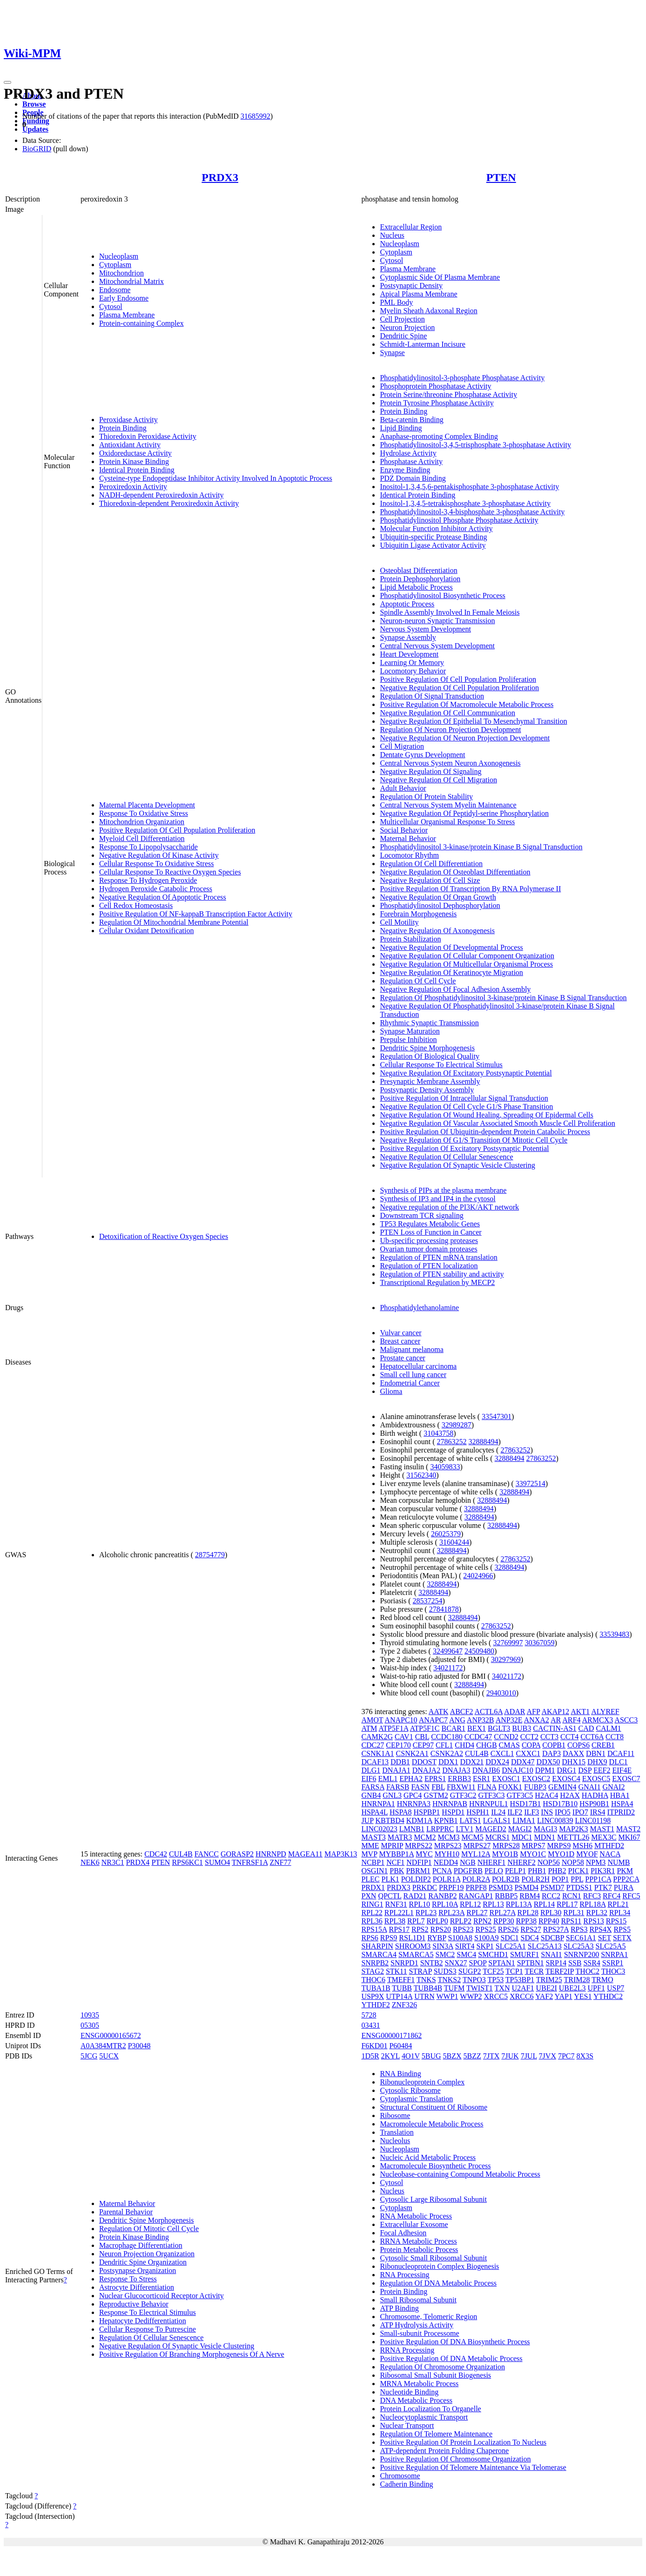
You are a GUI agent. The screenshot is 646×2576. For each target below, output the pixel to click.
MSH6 (582, 1846)
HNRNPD (271, 1854)
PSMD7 (552, 1887)
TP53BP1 (519, 1980)
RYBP (436, 1938)
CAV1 (404, 1737)
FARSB (398, 1787)
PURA (623, 1887)
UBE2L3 (572, 1988)
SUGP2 (469, 1971)
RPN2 (482, 1921)
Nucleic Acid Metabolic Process (428, 2157)
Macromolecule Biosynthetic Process (435, 2166)
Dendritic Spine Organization (143, 2262)
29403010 (501, 1693)
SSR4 (591, 1963)
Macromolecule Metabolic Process (431, 2124)
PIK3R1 (603, 1871)
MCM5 (473, 1837)
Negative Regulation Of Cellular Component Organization (467, 956)
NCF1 (395, 1862)
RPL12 (470, 1904)
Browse (34, 104)
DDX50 (548, 1762)
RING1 (372, 1904)
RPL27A (503, 1913)
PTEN (501, 177)
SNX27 (456, 1963)
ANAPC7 (433, 1720)
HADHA (595, 1795)
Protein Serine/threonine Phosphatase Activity (448, 394)
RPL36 (371, 1921)
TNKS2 (449, 1980)
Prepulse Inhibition (408, 1039)
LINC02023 (379, 1829)
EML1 (387, 1778)
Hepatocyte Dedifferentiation (142, 2321)
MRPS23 (448, 1846)
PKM (625, 1871)
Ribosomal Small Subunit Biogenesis (435, 2375)
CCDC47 (478, 1737)
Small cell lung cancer (413, 1375)
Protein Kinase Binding (134, 461)
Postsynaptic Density (411, 285)
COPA (531, 1745)
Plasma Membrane (127, 315)
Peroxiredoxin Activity (133, 487)
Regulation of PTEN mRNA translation (438, 1257)
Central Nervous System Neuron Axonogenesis (450, 763)
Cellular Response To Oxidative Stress (156, 864)
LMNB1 (411, 1829)
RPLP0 (437, 1921)
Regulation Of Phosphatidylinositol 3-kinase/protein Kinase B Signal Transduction (503, 998)
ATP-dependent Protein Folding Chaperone (444, 2451)
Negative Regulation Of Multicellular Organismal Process (466, 964)
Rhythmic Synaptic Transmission (429, 1023)
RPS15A (374, 1929)
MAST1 (602, 1829)
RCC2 (551, 1896)
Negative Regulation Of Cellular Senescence (446, 1157)
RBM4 (529, 1896)
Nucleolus (395, 2141)
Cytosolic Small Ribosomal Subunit (433, 2258)
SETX (622, 1938)
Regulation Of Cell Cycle (418, 981)
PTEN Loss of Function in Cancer (430, 1232)
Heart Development (409, 654)
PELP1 (515, 1871)
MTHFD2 (609, 1846)
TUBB (402, 1988)
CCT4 (569, 1737)
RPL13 (493, 1904)
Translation (396, 2132)
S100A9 (486, 1938)
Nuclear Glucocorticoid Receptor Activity (161, 2296)
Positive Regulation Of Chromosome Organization (455, 2459)
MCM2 (425, 1837)
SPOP (478, 1963)
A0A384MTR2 (103, 2046)
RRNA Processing (407, 2350)
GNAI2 (613, 1787)
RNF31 (396, 1904)
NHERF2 (521, 1862)
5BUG (431, 2056)
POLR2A (476, 1879)
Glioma (391, 1391)
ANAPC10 (400, 1720)
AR (556, 1720)
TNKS (426, 1980)
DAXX (573, 1753)
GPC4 (413, 1795)
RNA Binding (400, 2074)
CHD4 (464, 1745)
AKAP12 (555, 1711)
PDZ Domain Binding (412, 478)
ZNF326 (404, 2005)
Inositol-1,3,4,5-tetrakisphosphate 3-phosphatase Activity (465, 503)
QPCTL (389, 1896)
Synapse (392, 352)
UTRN (424, 1996)
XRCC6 (522, 1996)
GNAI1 (589, 1787)
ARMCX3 (597, 1720)
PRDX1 (373, 1887)
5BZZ (472, 2056)
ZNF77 (280, 1862)
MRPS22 (418, 1846)
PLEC (370, 1879)
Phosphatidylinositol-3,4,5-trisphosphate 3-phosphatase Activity (475, 445)
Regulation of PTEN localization (429, 1266)
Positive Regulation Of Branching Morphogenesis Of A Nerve (191, 2354)
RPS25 (485, 1929)
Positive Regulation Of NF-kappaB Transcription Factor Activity (195, 914)
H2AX (570, 1795)
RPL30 (550, 1913)
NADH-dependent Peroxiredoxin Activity (161, 495)
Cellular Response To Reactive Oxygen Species (170, 872)
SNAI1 (551, 1954)
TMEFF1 (401, 1980)
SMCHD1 (493, 1954)
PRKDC (424, 1887)
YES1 (583, 1996)
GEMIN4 (562, 1787)
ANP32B (480, 1720)
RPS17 (399, 1929)
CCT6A (592, 1737)
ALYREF (605, 1711)
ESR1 (481, 1778)
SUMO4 (217, 1862)
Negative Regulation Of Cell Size (430, 880)
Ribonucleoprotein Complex (422, 2082)
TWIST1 (479, 1988)
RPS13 (593, 1921)
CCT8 (615, 1737)
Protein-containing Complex (141, 323)
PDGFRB (468, 1871)
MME (370, 1846)
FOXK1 (510, 1787)
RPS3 (579, 1929)
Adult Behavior (403, 788)
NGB (468, 1862)
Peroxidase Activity (128, 420)
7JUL (529, 2056)
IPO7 (580, 1812)
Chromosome (400, 2476)
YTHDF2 (375, 2005)
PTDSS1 (579, 1887)
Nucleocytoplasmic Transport (424, 2417)
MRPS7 (533, 1846)
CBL (422, 1737)
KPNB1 (446, 1820)
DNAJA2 (426, 1770)
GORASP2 (237, 1854)
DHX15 (573, 1762)
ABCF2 (461, 1711)
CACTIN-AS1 (554, 1728)
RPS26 (508, 1929)
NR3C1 (112, 1862)
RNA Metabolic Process (416, 2216)
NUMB (618, 1862)
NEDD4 (446, 1862)
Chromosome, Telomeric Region (428, 2316)
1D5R (370, 2056)
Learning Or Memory (412, 662)
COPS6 (578, 1745)
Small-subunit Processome (419, 2333)
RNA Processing (404, 2275)
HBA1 (620, 1795)
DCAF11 (620, 1753)
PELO (493, 1871)
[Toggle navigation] (7, 82)
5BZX (452, 2056)
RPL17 (567, 1904)
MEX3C (603, 1837)
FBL (438, 1787)
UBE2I (546, 1988)
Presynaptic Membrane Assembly (430, 1081)
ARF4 (571, 1720)
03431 (370, 2025)
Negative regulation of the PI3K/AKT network (449, 1207)
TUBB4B (428, 1988)
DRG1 (566, 1770)
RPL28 (528, 1913)
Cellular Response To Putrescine (147, 2329)
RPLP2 (460, 1921)
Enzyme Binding (405, 470)
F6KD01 (374, 2046)
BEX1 (476, 1728)
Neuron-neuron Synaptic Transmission (437, 621)
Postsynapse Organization (137, 2270)
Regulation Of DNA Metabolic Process (438, 2283)
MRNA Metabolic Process (419, 2384)
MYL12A (475, 1854)
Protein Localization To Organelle (430, 2409)
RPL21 (617, 1904)
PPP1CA (598, 1879)
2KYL (390, 2056)
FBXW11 (461, 1787)
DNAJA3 (456, 1770)
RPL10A (445, 1904)
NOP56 (549, 1862)
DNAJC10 (517, 1770)
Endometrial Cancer (409, 1383)
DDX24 (497, 1762)
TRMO (602, 1980)
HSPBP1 (426, 1812)
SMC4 (466, 1954)
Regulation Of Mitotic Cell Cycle (149, 2229)
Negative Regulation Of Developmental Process (451, 947)
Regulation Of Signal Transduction (432, 696)
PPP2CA (626, 1879)
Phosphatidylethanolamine (419, 1308)
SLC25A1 (511, 1946)
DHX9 (597, 1762)
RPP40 (548, 1921)
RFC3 (592, 1896)
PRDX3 (220, 177)
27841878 (444, 1609)
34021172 (448, 1668)
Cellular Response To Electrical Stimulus (441, 1065)
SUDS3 (445, 1971)
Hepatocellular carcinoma (418, 1366)
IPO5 (563, 1812)
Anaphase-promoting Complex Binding (439, 436)
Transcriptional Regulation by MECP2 (437, 1282)
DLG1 (370, 1770)
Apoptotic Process (407, 604)
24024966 (478, 1576)
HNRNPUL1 (488, 1804)
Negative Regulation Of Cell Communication (447, 713)
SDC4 (530, 1938)
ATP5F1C (424, 1728)
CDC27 (372, 1745)
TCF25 (493, 1971)
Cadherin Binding (406, 2484)
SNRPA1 (614, 1954)
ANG (457, 1720)
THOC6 (373, 1980)
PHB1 (537, 1871)
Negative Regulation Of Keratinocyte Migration (451, 972)
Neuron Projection (407, 327)
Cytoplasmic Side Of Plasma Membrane (440, 277)
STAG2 (372, 1971)
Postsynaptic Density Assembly (427, 1090)
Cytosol (110, 306)
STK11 (396, 1971)
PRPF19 (451, 1887)
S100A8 (460, 1938)
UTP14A (399, 1996)
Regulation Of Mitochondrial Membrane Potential (174, 922)
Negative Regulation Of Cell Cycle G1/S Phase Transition (466, 1106)
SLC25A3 (579, 1946)
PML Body (396, 302)
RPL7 (415, 1921)
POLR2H (535, 1879)
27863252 (452, 1442)
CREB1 (603, 1745)
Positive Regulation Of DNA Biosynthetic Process (455, 2342)
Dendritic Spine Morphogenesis (427, 1048)
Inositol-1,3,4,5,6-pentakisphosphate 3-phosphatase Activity (469, 487)
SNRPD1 (404, 1963)
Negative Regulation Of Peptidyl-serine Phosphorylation (464, 813)
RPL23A (451, 1913)
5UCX (109, 2056)
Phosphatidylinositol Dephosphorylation (440, 905)
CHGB (486, 1745)
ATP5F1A (393, 1728)
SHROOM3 (413, 1946)
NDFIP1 (418, 1862)
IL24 (498, 1812)
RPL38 (394, 1921)
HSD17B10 (560, 1804)
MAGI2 (520, 1829)
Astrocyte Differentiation (136, 2287)
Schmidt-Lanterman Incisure (422, 344)
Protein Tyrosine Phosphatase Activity (436, 403)
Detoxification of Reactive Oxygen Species (163, 1236)
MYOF (587, 1854)
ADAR (514, 1711)
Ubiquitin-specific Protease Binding (433, 537)
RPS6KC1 (187, 1862)
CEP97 (423, 1745)
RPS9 (388, 1938)
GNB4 (371, 1795)
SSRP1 (612, 1963)
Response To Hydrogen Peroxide (148, 880)
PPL (577, 1879)
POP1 (560, 1879)
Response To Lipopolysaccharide (148, 847)
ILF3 (531, 1812)
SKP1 (484, 1946)
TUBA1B (375, 1988)
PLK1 (390, 1879)
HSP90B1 (594, 1804)
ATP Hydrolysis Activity (416, 2325)
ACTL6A (489, 1711)
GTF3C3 (491, 1795)
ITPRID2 (621, 1812)
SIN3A (442, 1946)
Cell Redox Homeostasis (136, 905)
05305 (90, 2025)
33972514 (530, 1483)
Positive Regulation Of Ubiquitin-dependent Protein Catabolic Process (485, 1132)
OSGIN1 (374, 1871)
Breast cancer (400, 1341)
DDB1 (400, 1762)
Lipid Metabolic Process (416, 587)
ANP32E (509, 1720)
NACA (609, 1854)
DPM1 (545, 1770)
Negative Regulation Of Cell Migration (438, 780)
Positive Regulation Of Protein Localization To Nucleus (463, 2442)
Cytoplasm (115, 265)
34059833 (445, 1467)
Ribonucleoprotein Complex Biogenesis (439, 2266)
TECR (534, 1971)
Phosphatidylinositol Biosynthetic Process (442, 595)
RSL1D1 (412, 1938)
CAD (586, 1728)
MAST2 (628, 1829)
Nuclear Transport (407, 2425)
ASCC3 (626, 1720)
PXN (368, 1896)
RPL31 (573, 1913)
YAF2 (544, 1996)
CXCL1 (502, 1753)
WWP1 (447, 1996)
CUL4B (181, 1854)
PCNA (442, 1871)
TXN (502, 1988)
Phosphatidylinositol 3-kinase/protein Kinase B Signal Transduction (481, 847)
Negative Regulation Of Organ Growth (438, 897)
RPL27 (476, 1913)
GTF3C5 (519, 1795)
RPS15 (616, 1921)
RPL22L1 (399, 1913)
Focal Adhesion (403, 2233)
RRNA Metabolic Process (418, 2241)
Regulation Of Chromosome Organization (442, 2367)
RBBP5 (506, 1896)
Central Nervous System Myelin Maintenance (448, 805)
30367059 (539, 1643)
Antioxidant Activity (130, 445)
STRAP (420, 1971)
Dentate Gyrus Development (422, 755)
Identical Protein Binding (137, 470)
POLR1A (447, 1879)
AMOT (372, 1720)
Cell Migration (402, 746)
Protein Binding (123, 428)
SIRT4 (465, 1946)
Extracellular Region (411, 227)
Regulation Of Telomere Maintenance (436, 2434)
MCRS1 (497, 1837)
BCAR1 (453, 1728)
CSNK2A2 (447, 1753)
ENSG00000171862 (391, 2035)
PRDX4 (138, 1862)
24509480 (479, 1651)
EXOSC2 (536, 1778)
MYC (424, 1854)
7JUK (509, 2056)
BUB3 (521, 1728)
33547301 (496, 1416)
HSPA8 (400, 1812)
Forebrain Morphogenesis (418, 914)
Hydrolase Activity (408, 453)
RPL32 (596, 1913)
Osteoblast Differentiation (418, 570)
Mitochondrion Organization (141, 822)
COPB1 (553, 1745)
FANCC (207, 1854)
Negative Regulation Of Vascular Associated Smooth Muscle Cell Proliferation (497, 1123)
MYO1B (505, 1854)
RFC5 (631, 1896)
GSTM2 (436, 1795)
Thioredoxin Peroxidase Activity (147, 436)
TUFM (454, 1988)
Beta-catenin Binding (411, 420)
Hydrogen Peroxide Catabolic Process (155, 889)
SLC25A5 (611, 1946)
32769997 (508, 1643)
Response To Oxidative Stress (143, 813)
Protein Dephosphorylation (420, 579)
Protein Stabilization (410, 939)
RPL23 (426, 1913)
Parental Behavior (126, 2212)
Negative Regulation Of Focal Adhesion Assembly (455, 989)
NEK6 (90, 1862)
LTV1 (465, 1829)
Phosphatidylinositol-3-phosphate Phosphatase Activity (462, 378)
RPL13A (519, 1904)
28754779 (210, 1555)
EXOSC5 (596, 1778)
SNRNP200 (581, 1954)
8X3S (585, 2056)
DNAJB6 (486, 1770)
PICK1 (578, 1871)
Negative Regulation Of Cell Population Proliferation (459, 688)
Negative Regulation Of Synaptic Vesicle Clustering (457, 1165)
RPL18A (592, 1904)
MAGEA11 (305, 1854)
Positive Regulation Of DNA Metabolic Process (451, 2358)
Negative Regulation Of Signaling (430, 771)
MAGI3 (546, 1829)
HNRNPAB (449, 1804)
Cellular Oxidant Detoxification (146, 931)
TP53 (495, 1980)
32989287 (456, 1425)
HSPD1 (453, 1812)
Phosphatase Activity (411, 461)
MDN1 (544, 1837)
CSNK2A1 (412, 1753)
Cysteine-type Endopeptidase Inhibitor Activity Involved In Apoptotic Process (215, 478)
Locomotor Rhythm (409, 855)
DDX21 (472, 1762)
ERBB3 (459, 1778)
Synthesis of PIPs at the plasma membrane (443, 1190)
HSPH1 (477, 1812)
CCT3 (549, 1737)
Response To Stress (128, 2279)
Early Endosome (123, 298)
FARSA (372, 1787)
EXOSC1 (506, 1778)
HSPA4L (374, 1812)
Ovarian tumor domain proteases (428, 1249)
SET (604, 1938)
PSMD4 (526, 1887)
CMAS (509, 1745)
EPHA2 (411, 1778)
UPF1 (596, 1988)
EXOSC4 (566, 1778)
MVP (369, 1854)
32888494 (483, 1442)
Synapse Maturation (409, 1031)
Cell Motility (399, 922)
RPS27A (556, 1929)
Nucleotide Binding (409, 2392)
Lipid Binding (401, 428)
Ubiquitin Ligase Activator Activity (432, 545)
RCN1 (571, 1896)
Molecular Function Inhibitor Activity (436, 528)
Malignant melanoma (411, 1349)
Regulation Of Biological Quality (429, 1056)
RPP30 (503, 1921)
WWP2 (471, 1996)
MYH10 (447, 1854)
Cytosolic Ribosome (410, 2090)
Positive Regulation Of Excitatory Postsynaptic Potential (464, 1148)
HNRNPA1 (378, 1804)
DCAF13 (375, 1762)
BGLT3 (499, 1728)
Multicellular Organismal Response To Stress (447, 822)
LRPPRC (440, 1829)
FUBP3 (535, 1787)
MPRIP (392, 1846)
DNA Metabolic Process (416, 2400)
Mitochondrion (121, 273)
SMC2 (445, 1954)
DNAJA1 (396, 1770)
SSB (574, 1963)
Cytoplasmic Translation (416, 2099)
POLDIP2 (416, 1879)
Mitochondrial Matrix (131, 281)
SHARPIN (377, 1946)
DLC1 (618, 1762)
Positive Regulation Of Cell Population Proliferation (177, 830)
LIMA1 (523, 1820)
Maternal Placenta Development (147, 805)
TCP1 (514, 1971)
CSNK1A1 (377, 1753)
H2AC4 (546, 1795)
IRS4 (598, 1812)
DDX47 (523, 1762)
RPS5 (621, 1929)
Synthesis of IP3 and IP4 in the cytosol (437, 1199)
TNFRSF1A (250, 1862)
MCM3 (448, 1837)
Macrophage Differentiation (140, 2245)
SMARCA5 (416, 1954)
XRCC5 (496, 1996)
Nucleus (392, 235)
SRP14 (555, 1963)
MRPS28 (506, 1846)
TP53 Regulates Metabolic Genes (430, 1224)
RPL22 (371, 1913)
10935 (90, 2015)
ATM (369, 1728)
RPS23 (463, 1929)
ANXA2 (536, 1720)
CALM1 (608, 1728)
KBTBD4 (389, 1820)
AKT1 (580, 1711)
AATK (439, 1711)
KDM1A (419, 1820)
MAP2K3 (573, 1829)
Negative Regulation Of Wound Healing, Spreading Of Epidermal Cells (486, 1115)
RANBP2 (442, 1896)
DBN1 (596, 1753)
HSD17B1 (525, 1804)
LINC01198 (593, 1820)
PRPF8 (475, 1887)
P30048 (139, 2046)
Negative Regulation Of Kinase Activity (159, 855)
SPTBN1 (530, 1963)
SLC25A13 (545, 1946)
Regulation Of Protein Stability (426, 796)
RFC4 (611, 1896)
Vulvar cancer (400, 1333)
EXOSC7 (626, 1778)
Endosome (115, 290)
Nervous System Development (425, 629)
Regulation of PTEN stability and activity (442, 1274)
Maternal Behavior (408, 838)
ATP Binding (399, 2308)
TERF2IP (559, 1971)
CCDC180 (447, 1737)
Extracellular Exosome (414, 2224)
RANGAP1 (476, 1896)
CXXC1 (528, 1753)
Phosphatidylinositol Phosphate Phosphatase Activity (459, 520)
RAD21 (414, 1896)
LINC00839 (555, 1820)
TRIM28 (577, 1980)
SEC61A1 (581, 1938)
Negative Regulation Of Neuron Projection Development (465, 738)
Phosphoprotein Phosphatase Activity (435, 386)
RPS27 (530, 1929)
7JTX (491, 2056)
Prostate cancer (402, 1358)
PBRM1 (418, 1871)
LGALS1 (497, 1820)
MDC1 (521, 1837)
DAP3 (551, 1753)
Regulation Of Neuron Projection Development (450, 729)
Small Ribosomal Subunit (418, 2300)
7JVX (547, 2056)
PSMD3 (501, 1887)
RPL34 (619, 1913)
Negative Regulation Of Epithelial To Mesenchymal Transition (473, 721)
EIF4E (622, 1770)
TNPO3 (474, 1980)
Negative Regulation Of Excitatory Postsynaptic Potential (466, 1073)
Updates (35, 129)
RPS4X (600, 1929)
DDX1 (448, 1762)
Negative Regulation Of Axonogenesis (437, 931)
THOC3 (613, 1971)
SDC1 (509, 1938)
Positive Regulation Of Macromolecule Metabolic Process (466, 704)
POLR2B (506, 1879)
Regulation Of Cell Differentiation (431, 864)
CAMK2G (377, 1737)
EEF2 (601, 1770)
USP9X (372, 1996)
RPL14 (544, 1904)
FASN (420, 1787)
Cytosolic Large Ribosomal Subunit (433, 2199)
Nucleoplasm (118, 256)
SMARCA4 (379, 1954)
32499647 (448, 1651)
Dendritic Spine (403, 336)
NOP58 (573, 1862)
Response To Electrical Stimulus (147, 2312)
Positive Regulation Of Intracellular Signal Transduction (464, 1098)
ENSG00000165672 (111, 2035)
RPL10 (419, 1904)
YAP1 (563, 1996)
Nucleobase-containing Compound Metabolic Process (460, 2174)
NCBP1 (372, 1862)
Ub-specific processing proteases (429, 1240)
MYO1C (533, 1854)
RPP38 (526, 1921)
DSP (585, 1770)
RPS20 (440, 1929)
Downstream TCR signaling (421, 1215)
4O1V (411, 2056)
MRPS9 (559, 1846)
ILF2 (514, 1812)
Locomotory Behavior (413, 671)
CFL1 (444, 1745)
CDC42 (155, 1854)
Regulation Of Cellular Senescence (151, 2337)
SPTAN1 (501, 1963)
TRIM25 (549, 1980)
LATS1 (470, 1820)
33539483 (614, 1634)
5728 (368, 2015)
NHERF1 (491, 1862)
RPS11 (571, 1921)
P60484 (400, 2046)
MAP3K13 (340, 1854)
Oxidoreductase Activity (135, 453)
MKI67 (629, 1837)
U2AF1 (522, 1988)
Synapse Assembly (408, 637)
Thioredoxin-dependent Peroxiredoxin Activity (169, 503)
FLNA (487, 1787)
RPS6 (369, 1938)
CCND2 (506, 1737)
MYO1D (561, 1854)
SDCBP (552, 1938)
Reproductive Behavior (133, 2304)
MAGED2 (490, 1829)
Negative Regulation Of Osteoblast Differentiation (455, 872)
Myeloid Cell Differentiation (142, 838)
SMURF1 (524, 1954)
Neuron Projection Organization (147, 2254)
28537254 (428, 1601)
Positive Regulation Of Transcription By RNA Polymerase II (470, 889)
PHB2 (557, 1871)
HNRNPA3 (414, 1804)
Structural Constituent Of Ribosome (433, 2107)
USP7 (615, 1988)
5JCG (89, 2056)
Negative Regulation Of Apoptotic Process (162, 897)
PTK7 (603, 1887)
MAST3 (373, 1837)
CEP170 (398, 1745)
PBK (397, 1871)
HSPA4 (622, 1804)
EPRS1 (435, 1778)
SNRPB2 (375, 1963)
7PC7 (566, 2056)
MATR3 (400, 1837)
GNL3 (392, 1795)
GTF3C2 (463, 1795)
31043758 (438, 1433)
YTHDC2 (608, 1996)
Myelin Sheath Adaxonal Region (428, 311)
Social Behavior (404, 830)
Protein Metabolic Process (419, 2249)
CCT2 (529, 1737)
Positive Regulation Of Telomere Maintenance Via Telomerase (473, 2467)
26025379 (446, 1534)
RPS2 (419, 1929)
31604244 (454, 1542)
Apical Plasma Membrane (418, 294)
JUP (367, 1820)
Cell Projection (402, 319)
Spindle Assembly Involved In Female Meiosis (449, 612)
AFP (533, 1711)
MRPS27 (477, 1846)
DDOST (424, 1762)
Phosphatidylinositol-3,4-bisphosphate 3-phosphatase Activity (472, 512)
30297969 (506, 1659)
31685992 (255, 116)
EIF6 (368, 1778)
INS (547, 1812)
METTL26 (573, 1837)
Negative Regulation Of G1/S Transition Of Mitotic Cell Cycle (473, 1140)
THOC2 (587, 1971)
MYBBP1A (396, 1854)
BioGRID (36, 149)
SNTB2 (431, 1963)
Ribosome (395, 2115)
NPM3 (596, 1862)
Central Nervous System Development (437, 646)
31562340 (421, 1475)
